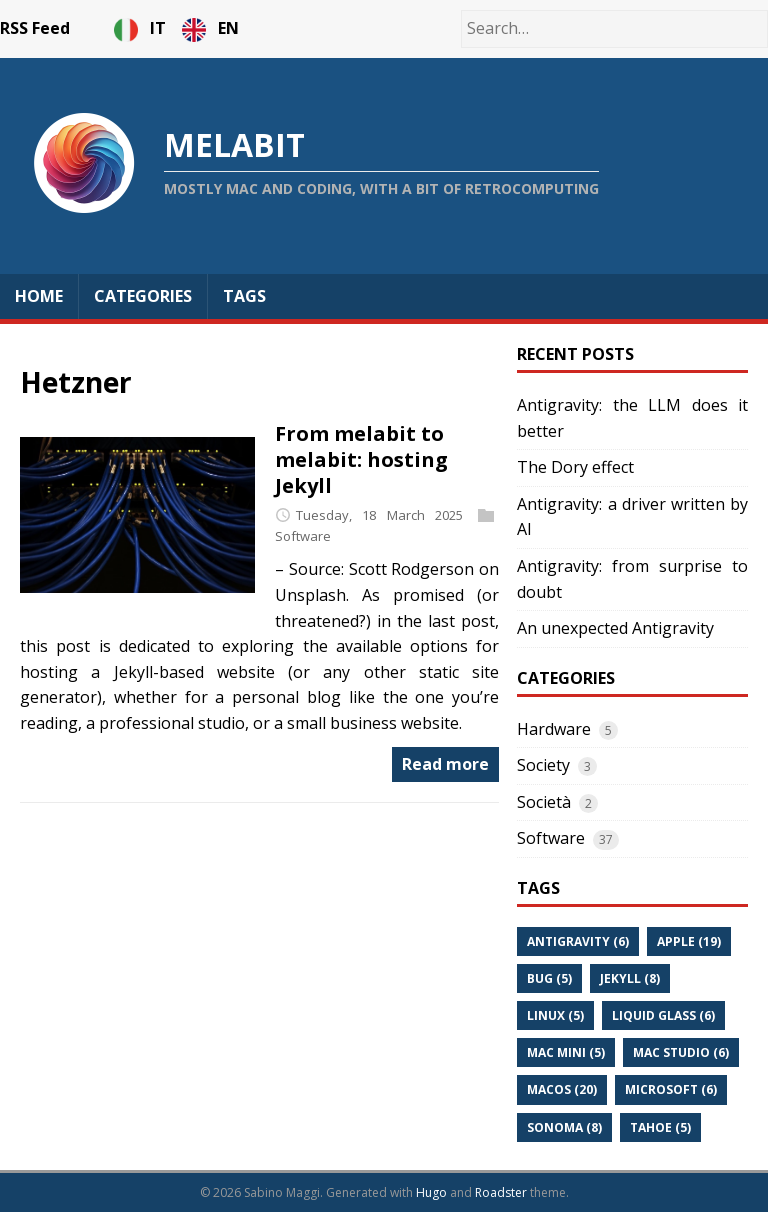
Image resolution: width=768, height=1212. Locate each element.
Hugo (431, 1192)
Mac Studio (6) (681, 1052)
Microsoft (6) (671, 1089)
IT (142, 28)
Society (543, 765)
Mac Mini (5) (566, 1052)
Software (303, 537)
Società (544, 802)
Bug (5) (549, 978)
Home (39, 296)
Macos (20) (562, 1089)
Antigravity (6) (578, 941)
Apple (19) (689, 941)
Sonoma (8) (564, 1127)
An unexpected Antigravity (615, 628)
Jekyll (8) (630, 978)
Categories (143, 296)
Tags (244, 296)
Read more (445, 764)
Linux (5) (555, 1015)
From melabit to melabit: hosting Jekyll (361, 459)
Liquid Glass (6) (663, 1015)
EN (210, 28)
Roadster (501, 1192)
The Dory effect (575, 467)
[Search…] (614, 29)
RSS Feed (35, 28)
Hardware (554, 729)
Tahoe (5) (660, 1127)
